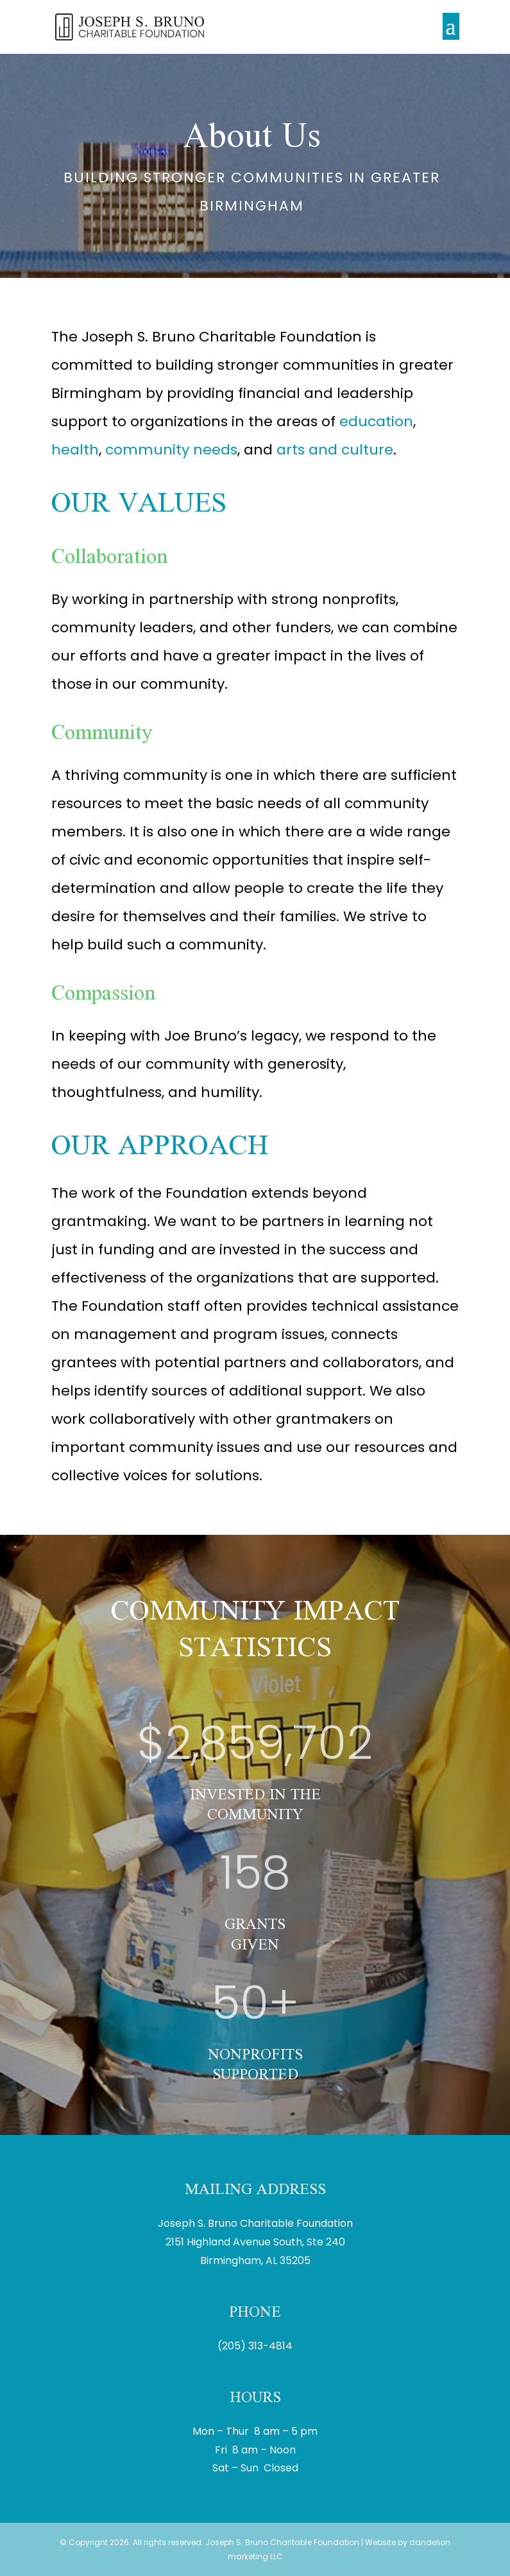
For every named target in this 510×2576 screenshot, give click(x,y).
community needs (171, 450)
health (75, 450)
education (376, 421)
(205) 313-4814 (255, 2345)
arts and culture (334, 450)
